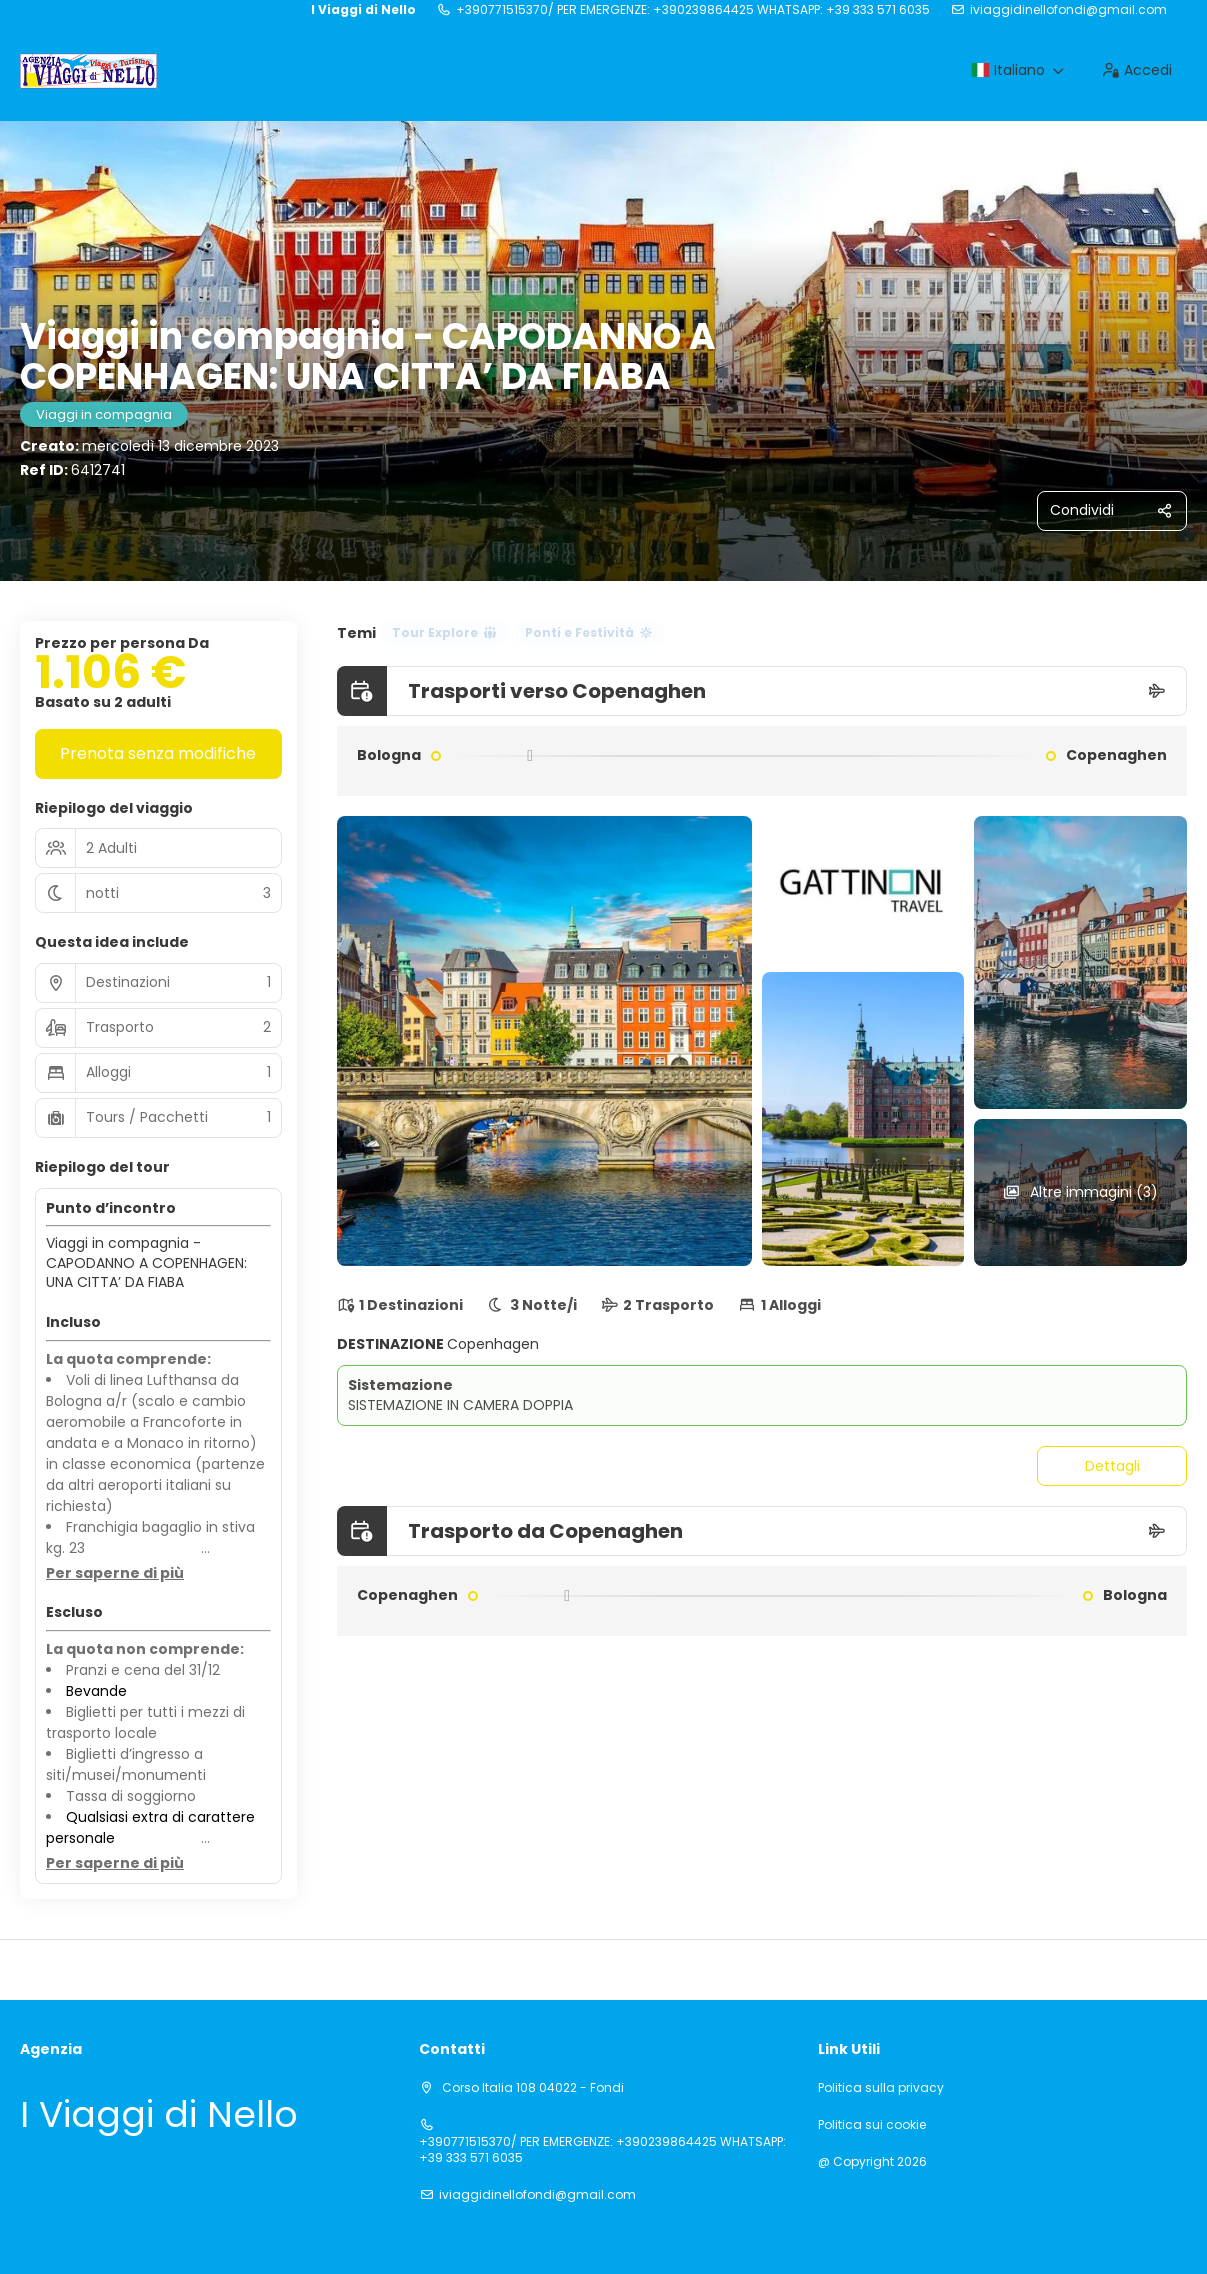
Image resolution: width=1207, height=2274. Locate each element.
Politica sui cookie (872, 2125)
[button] (115, 1574)
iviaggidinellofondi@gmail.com (1068, 10)
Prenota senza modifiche (158, 753)
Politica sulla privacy (881, 2088)
